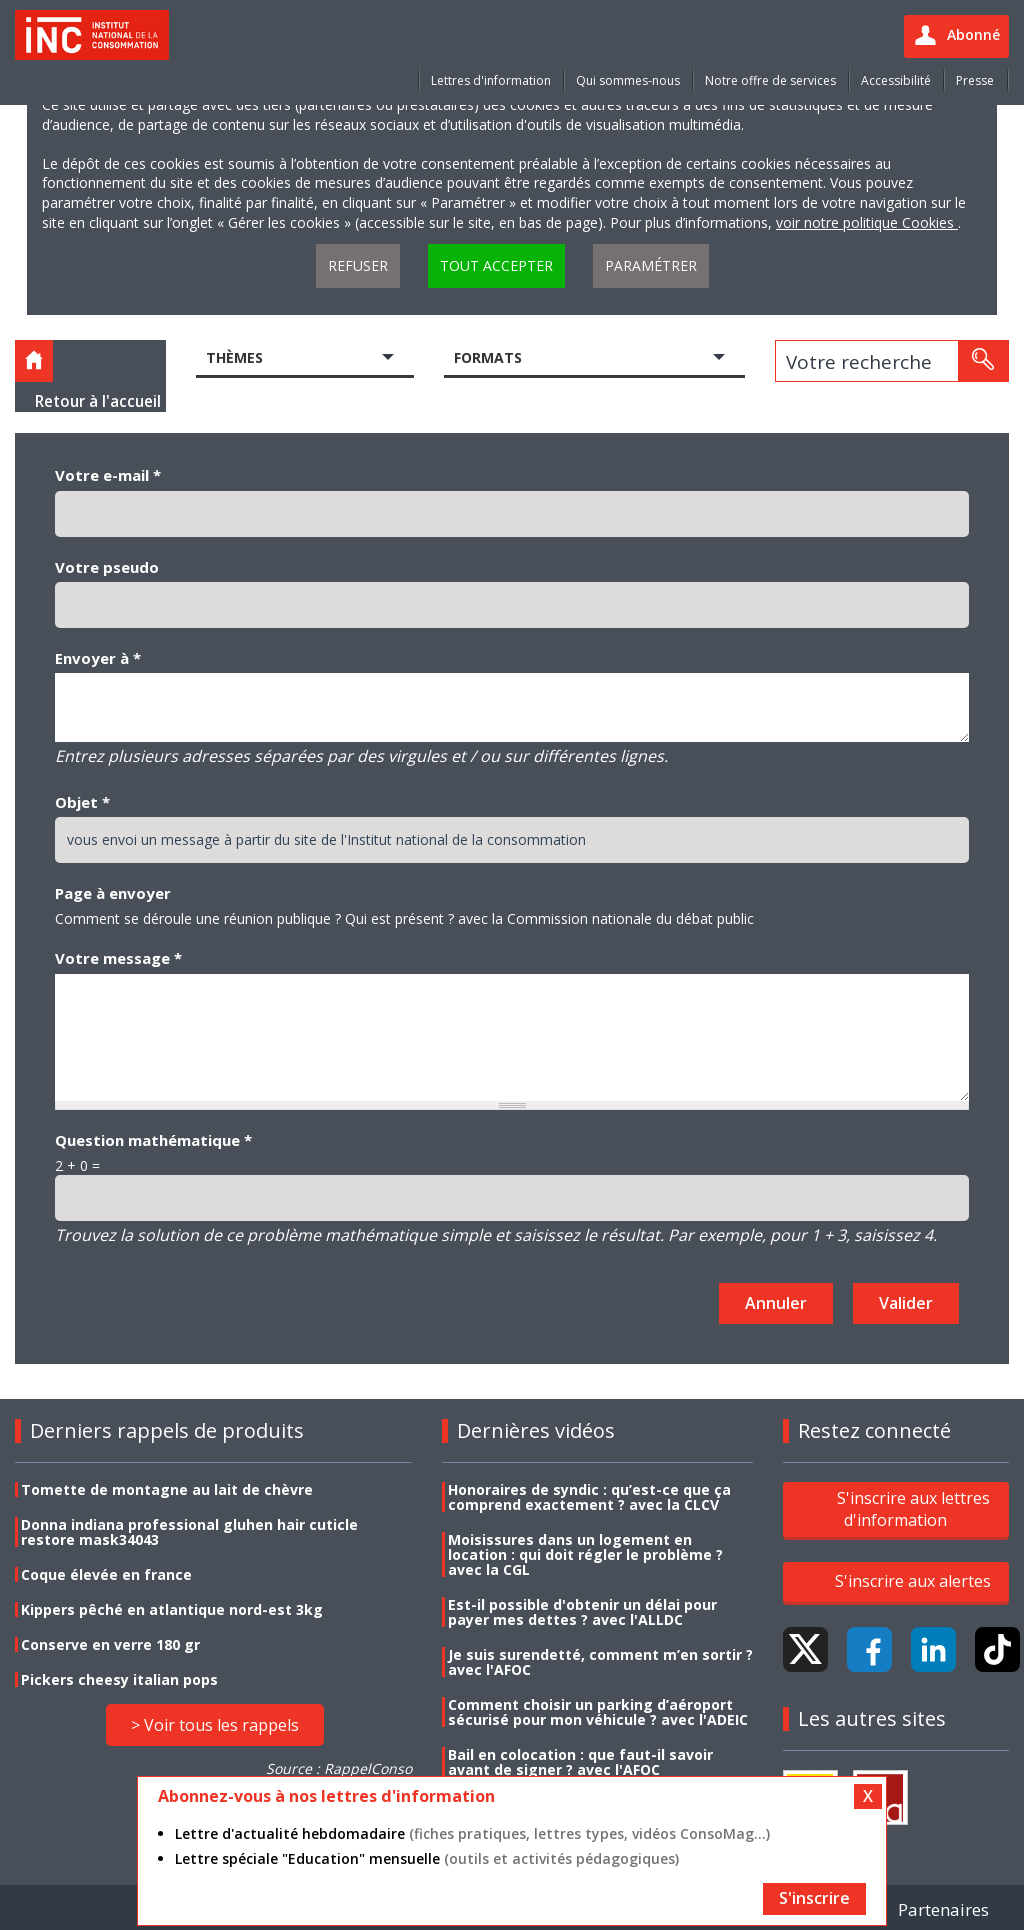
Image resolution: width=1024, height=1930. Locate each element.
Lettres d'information (491, 80)
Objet (82, 802)
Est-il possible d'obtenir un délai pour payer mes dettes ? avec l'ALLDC (582, 1612)
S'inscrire (814, 1898)
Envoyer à (98, 658)
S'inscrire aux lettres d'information (913, 1509)
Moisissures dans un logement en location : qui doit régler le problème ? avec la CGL (585, 1554)
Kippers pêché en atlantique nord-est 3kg (172, 1609)
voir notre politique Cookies (867, 222)
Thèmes (234, 357)
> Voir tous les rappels (215, 1725)
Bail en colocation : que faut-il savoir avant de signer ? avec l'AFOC (580, 1762)
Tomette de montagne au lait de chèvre (167, 1489)
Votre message (118, 958)
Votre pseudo (107, 567)
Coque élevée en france (106, 1574)
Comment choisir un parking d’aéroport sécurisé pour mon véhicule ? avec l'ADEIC (598, 1712)
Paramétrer (651, 265)
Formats (488, 357)
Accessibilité (896, 80)
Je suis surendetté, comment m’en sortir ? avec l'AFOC (600, 1662)
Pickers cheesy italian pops (119, 1679)
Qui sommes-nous (628, 80)
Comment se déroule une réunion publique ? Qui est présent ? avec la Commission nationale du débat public (404, 918)
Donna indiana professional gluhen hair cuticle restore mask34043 (189, 1532)
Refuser (358, 265)
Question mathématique (153, 1140)
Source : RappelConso (339, 1768)
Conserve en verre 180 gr (110, 1644)
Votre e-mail (108, 475)
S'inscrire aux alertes (913, 1581)
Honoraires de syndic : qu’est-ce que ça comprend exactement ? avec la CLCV (589, 1497)
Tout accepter (496, 265)
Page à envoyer (113, 893)
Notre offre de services (770, 80)
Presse (975, 80)
